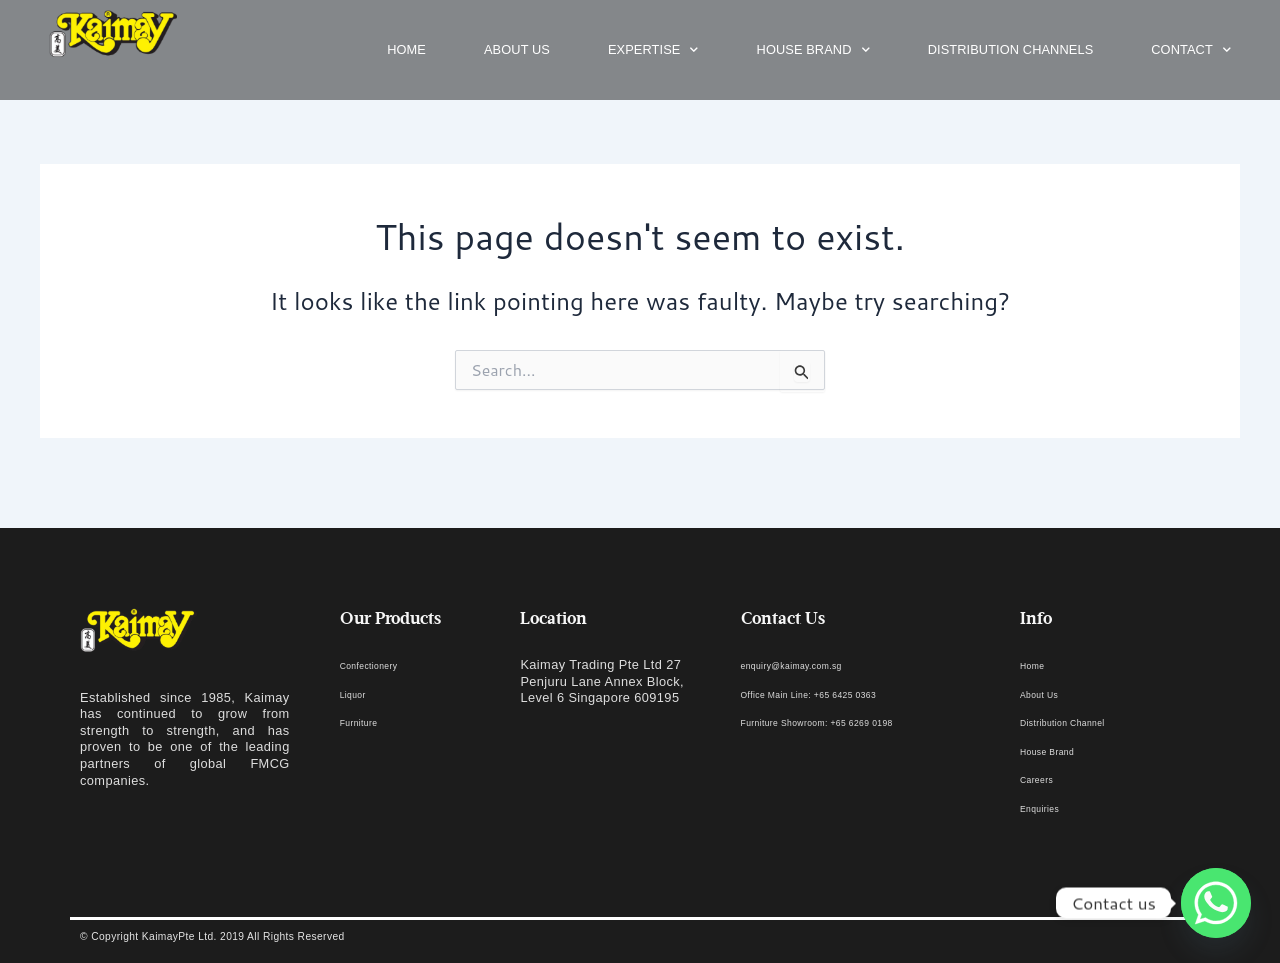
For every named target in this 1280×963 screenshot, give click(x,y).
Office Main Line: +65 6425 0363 (840, 693)
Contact (1191, 50)
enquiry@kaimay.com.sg (815, 664)
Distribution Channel (1081, 721)
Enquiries (1048, 807)
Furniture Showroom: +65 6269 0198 (852, 721)
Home (406, 49)
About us (517, 49)
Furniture (367, 721)
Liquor (359, 693)
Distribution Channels (1011, 49)
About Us (1048, 693)
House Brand (813, 50)
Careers (1044, 778)
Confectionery (382, 664)
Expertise (653, 50)
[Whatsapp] (1216, 903)
